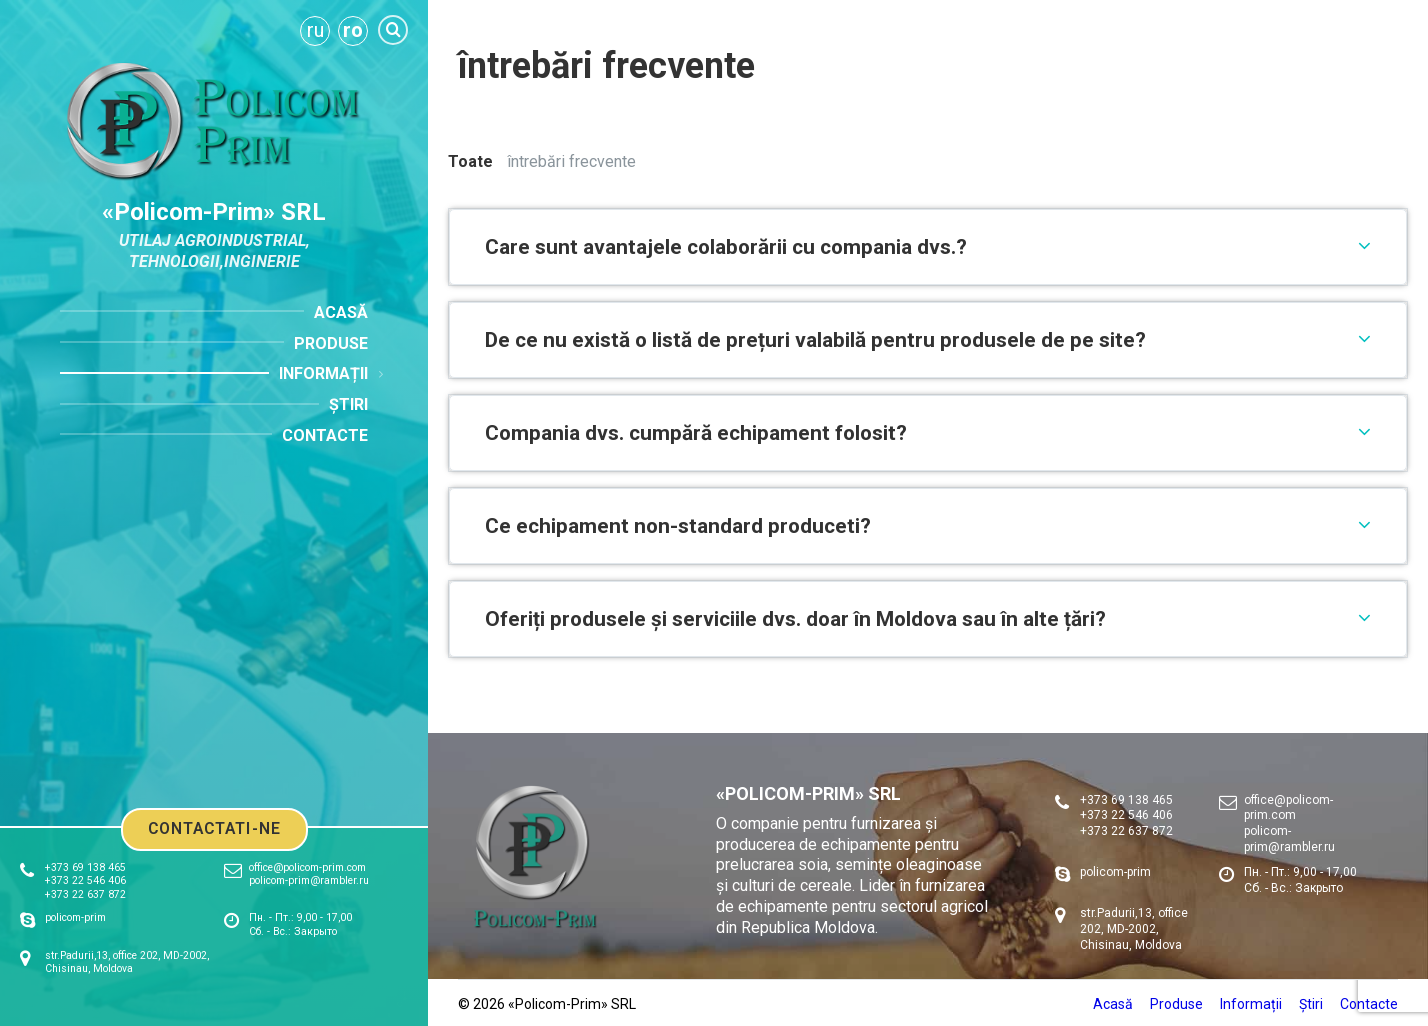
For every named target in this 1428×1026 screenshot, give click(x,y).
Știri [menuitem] (348, 404)
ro (353, 30)
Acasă (1113, 1004)
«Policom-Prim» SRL (214, 212)
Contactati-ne (214, 828)
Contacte (1369, 1004)
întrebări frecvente (571, 161)
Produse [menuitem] (331, 343)
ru (315, 30)
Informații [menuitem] (323, 373)
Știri (1311, 1004)
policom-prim (75, 917)
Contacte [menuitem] (325, 435)
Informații (1251, 1004)
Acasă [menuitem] (341, 312)
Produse (1176, 1004)
